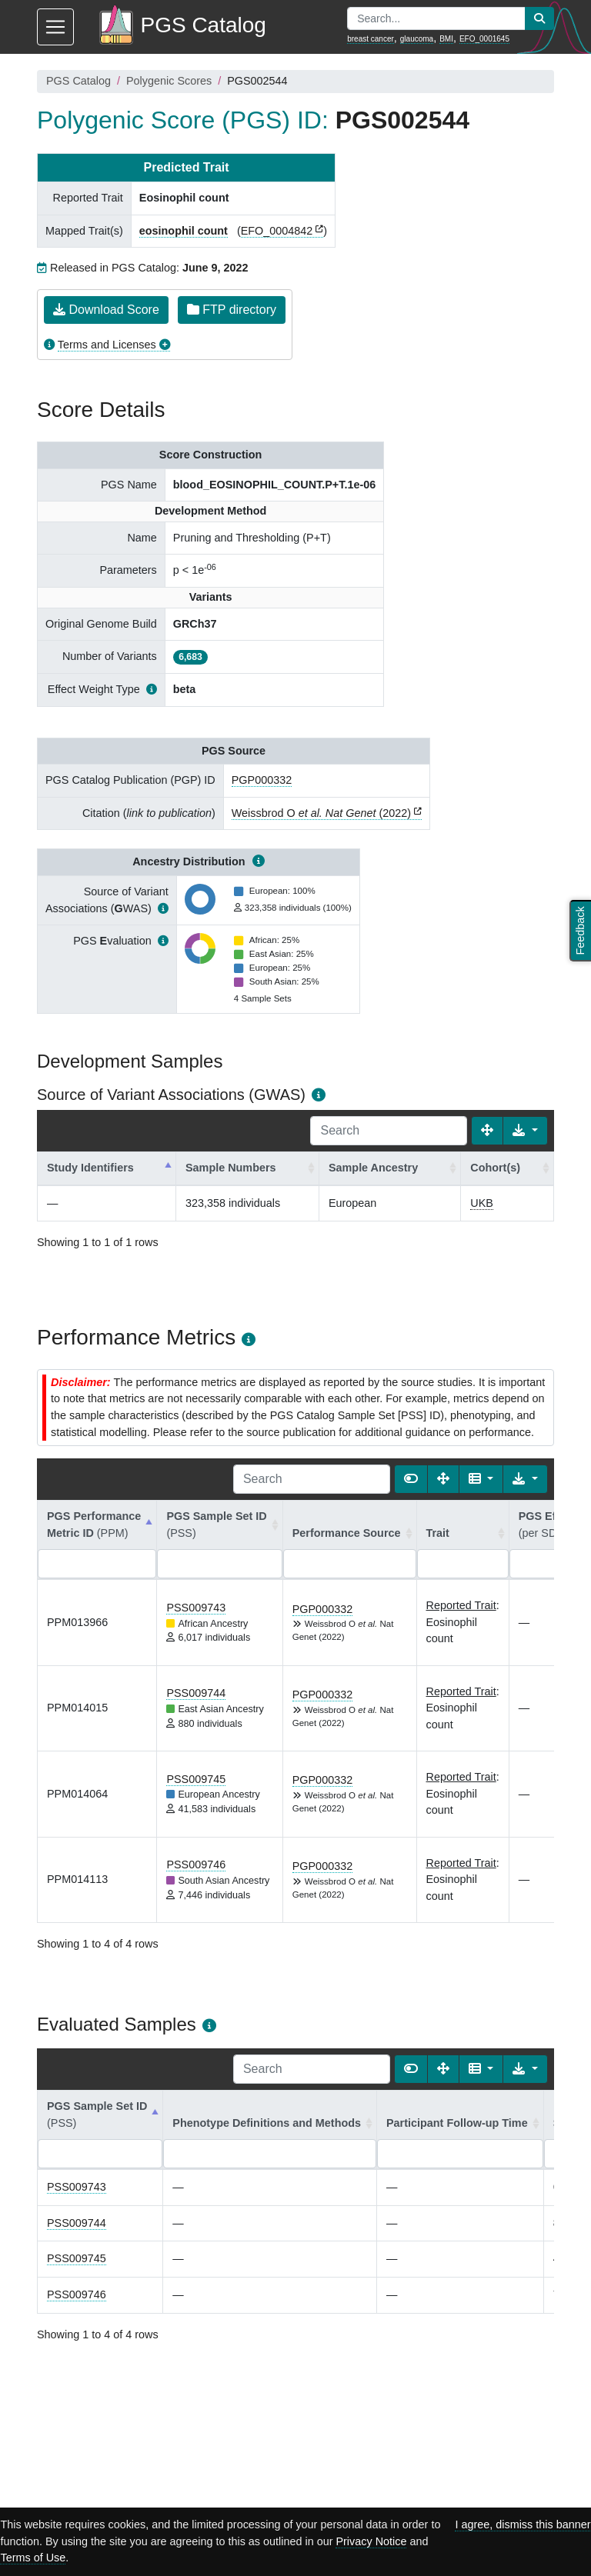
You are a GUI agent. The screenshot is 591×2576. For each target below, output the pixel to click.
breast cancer (370, 39)
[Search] (388, 1130)
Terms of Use (32, 2557)
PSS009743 (195, 1607)
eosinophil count (183, 231)
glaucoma (416, 39)
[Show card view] (411, 1479)
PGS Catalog (78, 81)
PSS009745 (195, 1779)
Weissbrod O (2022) (321, 813)
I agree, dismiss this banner (522, 2524)
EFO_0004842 (277, 231)
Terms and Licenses (107, 344)
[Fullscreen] (487, 1130)
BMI (446, 39)
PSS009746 (195, 1864)
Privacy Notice (371, 2541)
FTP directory (231, 309)
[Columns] (481, 1479)
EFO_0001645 (484, 39)
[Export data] (525, 1130)
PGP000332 (262, 780)
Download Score (106, 309)
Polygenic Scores (169, 81)
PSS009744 (195, 1693)
